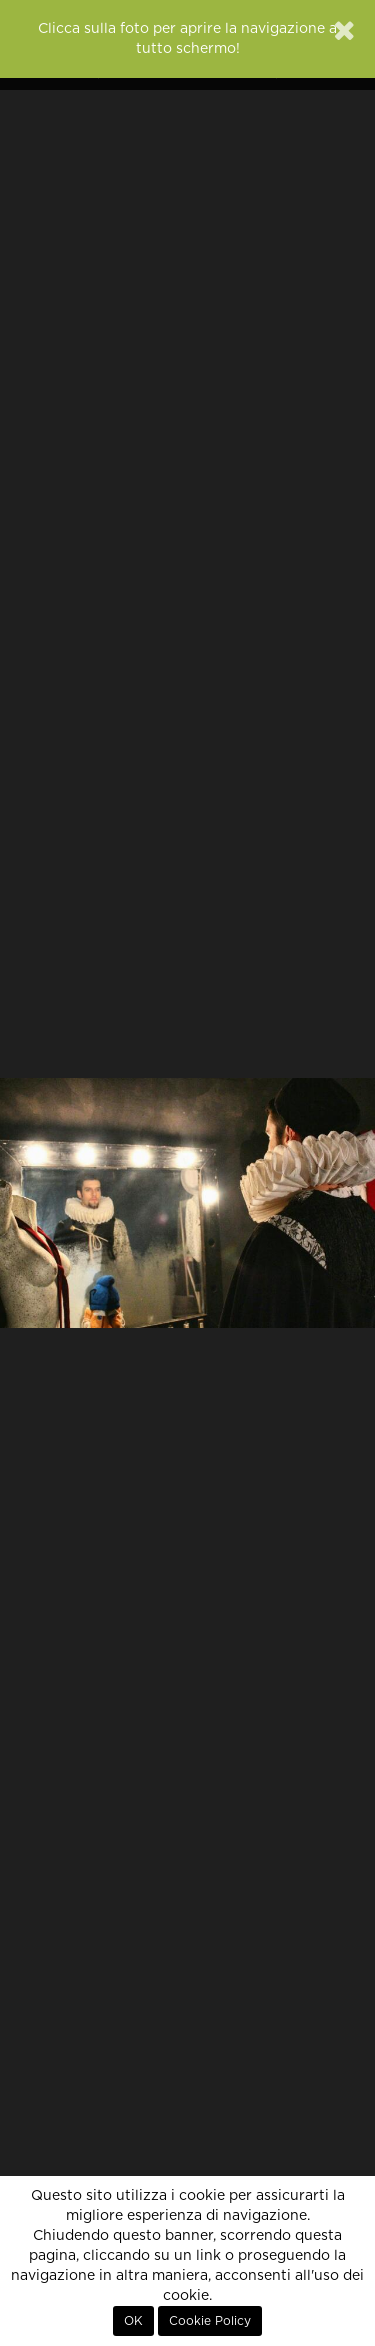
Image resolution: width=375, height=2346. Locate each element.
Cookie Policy (210, 2321)
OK (133, 2321)
